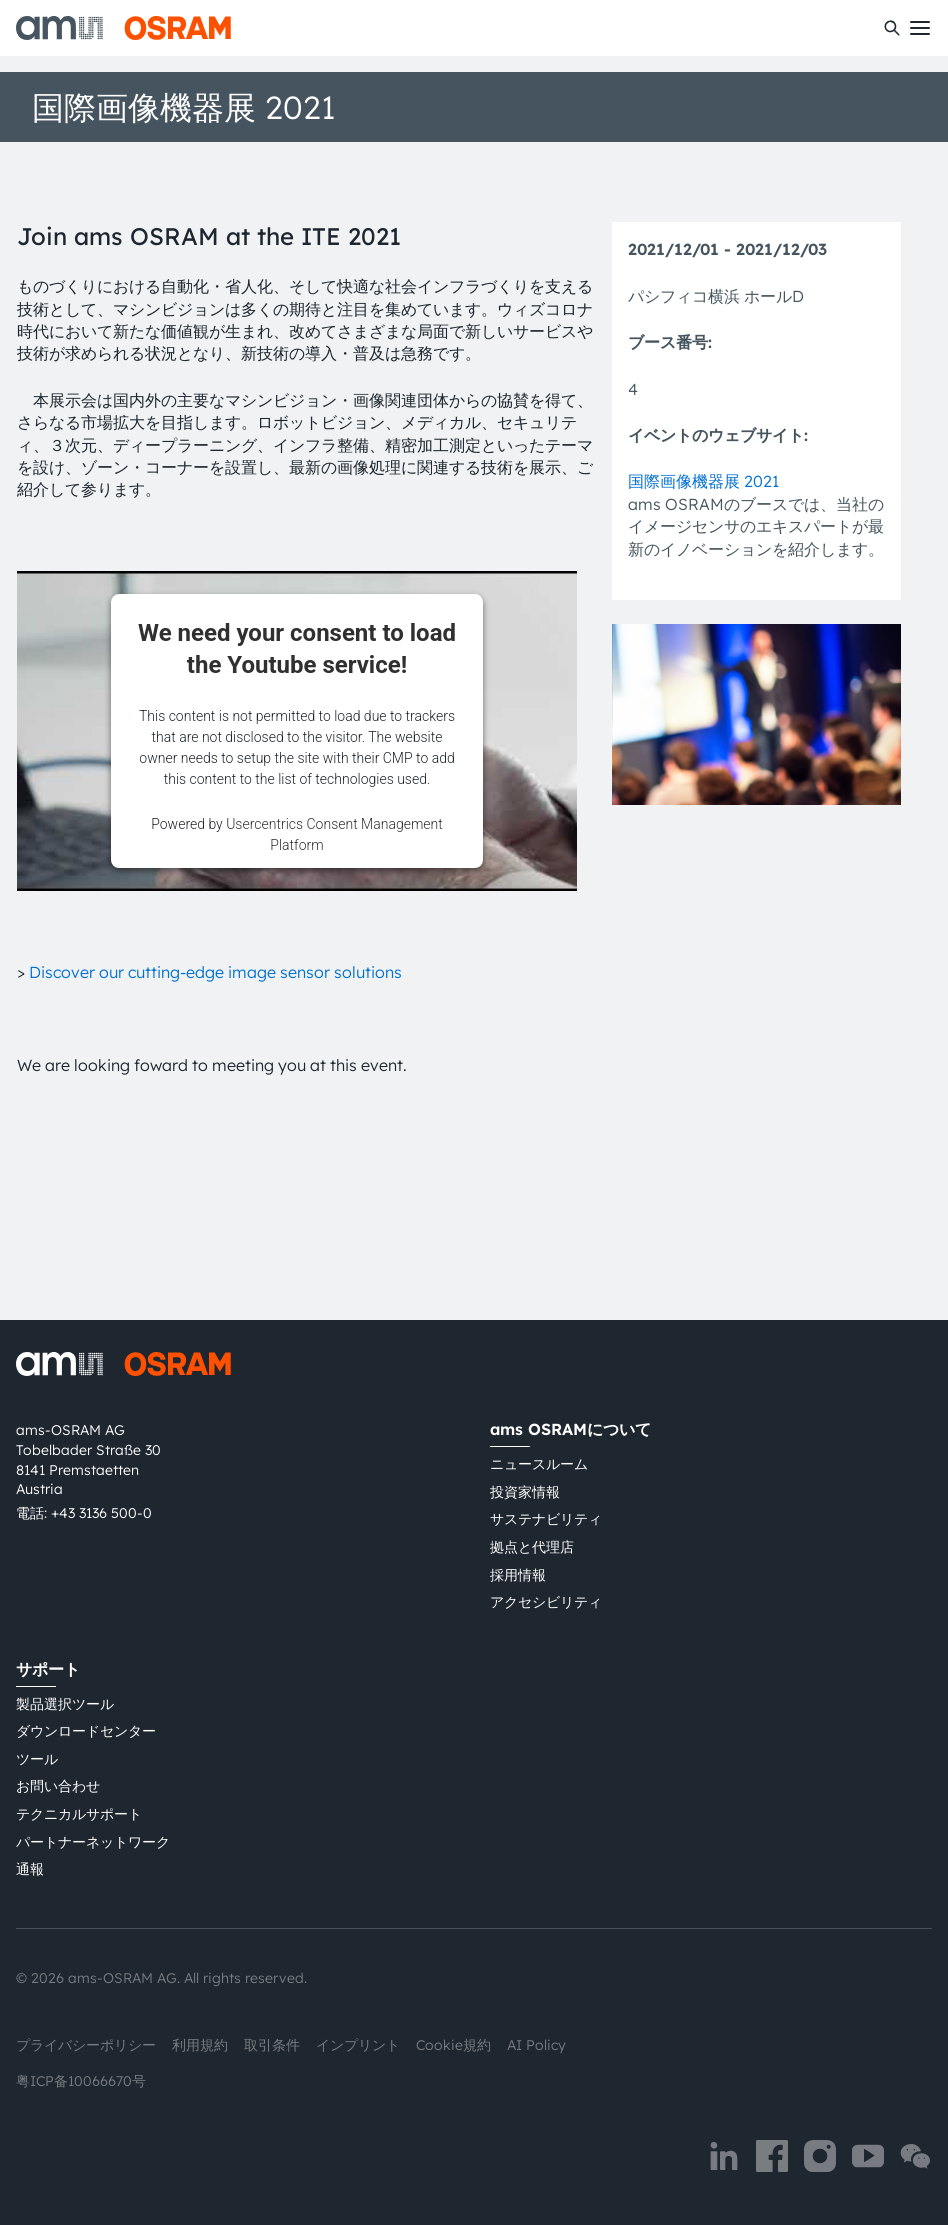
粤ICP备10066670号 (81, 2081)
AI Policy (536, 2045)
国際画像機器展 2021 (703, 481)
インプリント (358, 2045)
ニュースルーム (539, 1464)
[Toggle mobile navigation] (920, 28)
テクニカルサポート (79, 1814)
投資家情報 (525, 1492)
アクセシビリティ (546, 1602)
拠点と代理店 (532, 1547)
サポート (48, 1669)
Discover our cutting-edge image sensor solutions (215, 972)
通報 (30, 1869)
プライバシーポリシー (86, 2045)
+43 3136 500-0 (101, 1513)
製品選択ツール (65, 1704)
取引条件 (272, 2045)
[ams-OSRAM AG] (123, 28)
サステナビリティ (546, 1519)
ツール (37, 1759)
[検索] (892, 28)
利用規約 (200, 2045)
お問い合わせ (58, 1786)
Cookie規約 (453, 2045)
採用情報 (518, 1575)
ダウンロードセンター (86, 1731)
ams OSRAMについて (570, 1429)
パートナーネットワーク (93, 1842)
